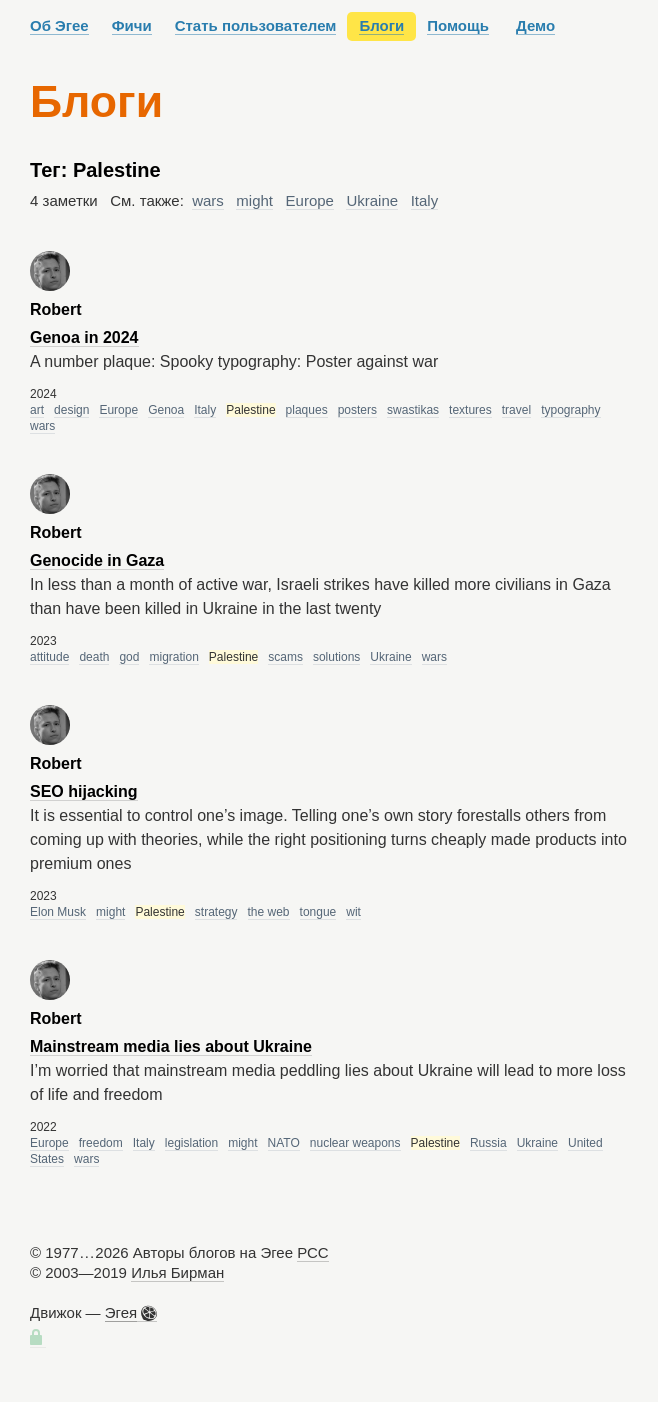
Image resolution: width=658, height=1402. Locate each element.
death (94, 657)
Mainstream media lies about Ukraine (171, 1046)
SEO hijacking (84, 791)
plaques (307, 410)
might (254, 200)
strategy (216, 912)
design (71, 410)
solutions (336, 657)
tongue (318, 912)
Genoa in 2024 (84, 337)
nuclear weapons (355, 1143)
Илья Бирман (177, 1272)
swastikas (413, 410)
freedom (101, 1143)
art (37, 410)
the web (269, 912)
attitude (49, 657)
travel (516, 410)
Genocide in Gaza (97, 560)
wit (353, 912)
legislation (191, 1143)
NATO (284, 1143)
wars (208, 200)
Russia (488, 1143)
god (129, 657)
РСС (313, 1252)
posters (357, 410)
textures (470, 410)
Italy (425, 200)
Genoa (166, 410)
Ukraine (372, 200)
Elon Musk (58, 912)
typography (570, 410)
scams (285, 657)
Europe (310, 200)
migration (173, 657)
